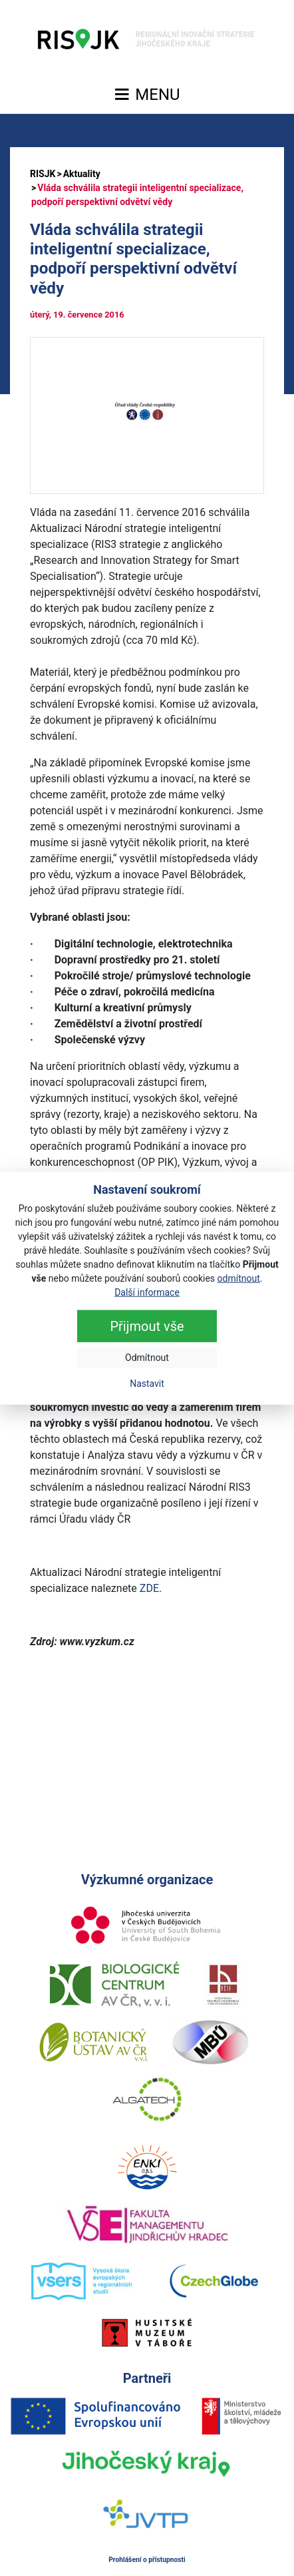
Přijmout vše (147, 1326)
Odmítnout (147, 1357)
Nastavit (147, 1383)
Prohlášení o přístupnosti (147, 2559)
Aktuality (81, 173)
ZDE (149, 1588)
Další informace (147, 1292)
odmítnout (239, 1278)
